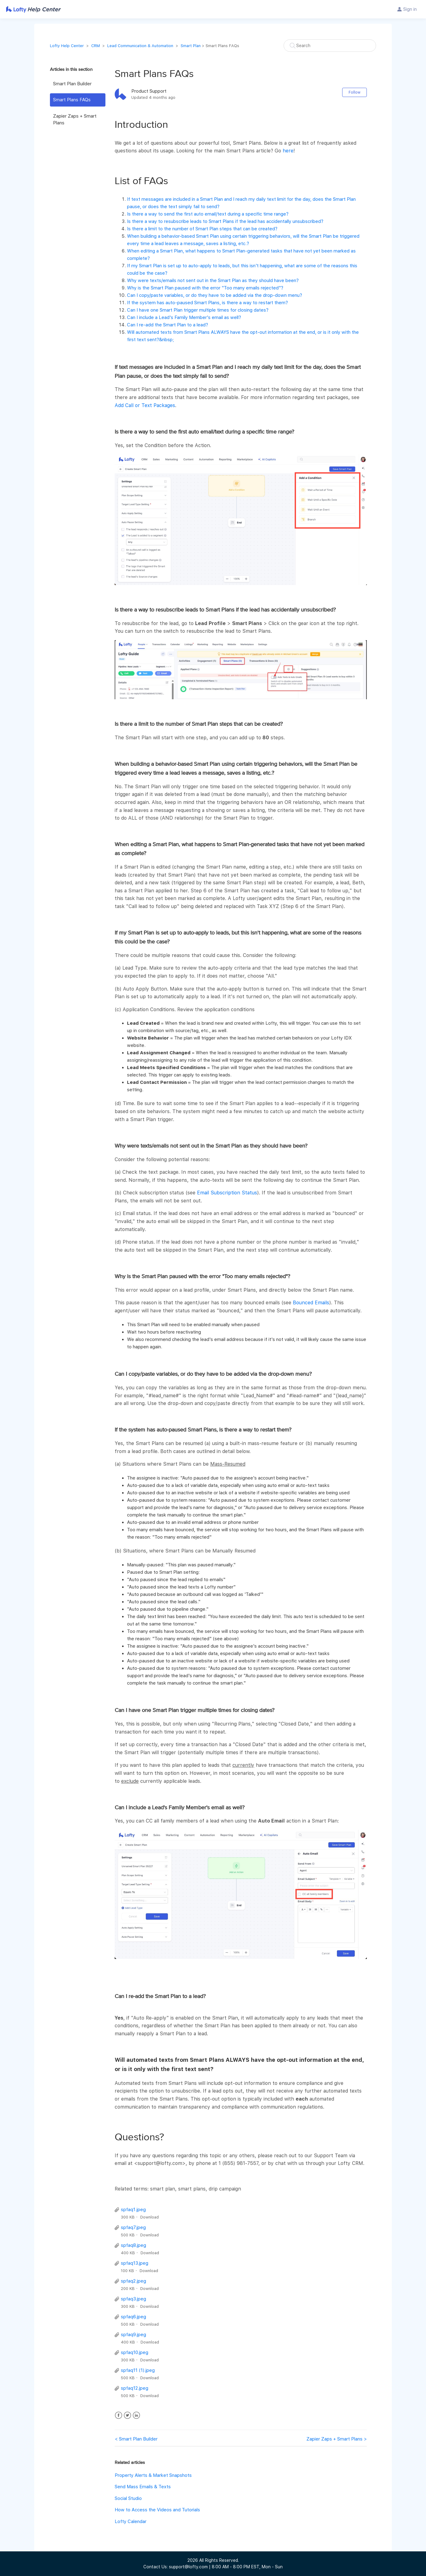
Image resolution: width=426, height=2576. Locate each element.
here (288, 151)
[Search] (330, 45)
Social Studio (128, 2498)
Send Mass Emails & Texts (143, 2486)
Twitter (127, 2415)
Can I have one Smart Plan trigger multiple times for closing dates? (197, 310)
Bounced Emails (311, 1303)
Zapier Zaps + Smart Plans (74, 119)
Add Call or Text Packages (145, 405)
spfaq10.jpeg (134, 2352)
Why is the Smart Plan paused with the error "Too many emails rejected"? (205, 288)
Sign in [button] (410, 9)
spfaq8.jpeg (133, 2245)
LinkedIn (136, 2415)
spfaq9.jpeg (133, 2334)
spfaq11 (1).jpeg (138, 2370)
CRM (95, 45)
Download (149, 2217)
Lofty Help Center (67, 45)
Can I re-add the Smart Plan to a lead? (167, 325)
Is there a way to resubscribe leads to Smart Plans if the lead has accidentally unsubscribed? (225, 221)
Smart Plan (191, 45)
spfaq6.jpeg (133, 2317)
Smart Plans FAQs (72, 100)
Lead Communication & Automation (140, 45)
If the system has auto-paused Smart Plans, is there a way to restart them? (207, 302)
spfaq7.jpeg (133, 2227)
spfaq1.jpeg (133, 2209)
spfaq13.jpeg (134, 2263)
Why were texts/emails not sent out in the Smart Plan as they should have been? (213, 280)
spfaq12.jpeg (134, 2388)
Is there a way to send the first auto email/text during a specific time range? (208, 214)
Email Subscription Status (227, 1193)
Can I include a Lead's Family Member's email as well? (184, 317)
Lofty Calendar (130, 2521)
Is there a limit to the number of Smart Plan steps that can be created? (202, 229)
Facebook (118, 2415)
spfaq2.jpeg (133, 2281)
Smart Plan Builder (72, 84)
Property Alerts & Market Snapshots (153, 2475)
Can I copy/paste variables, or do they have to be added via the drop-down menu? (214, 295)
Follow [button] (354, 92)
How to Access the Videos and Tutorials (157, 2510)
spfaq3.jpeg (133, 2299)
